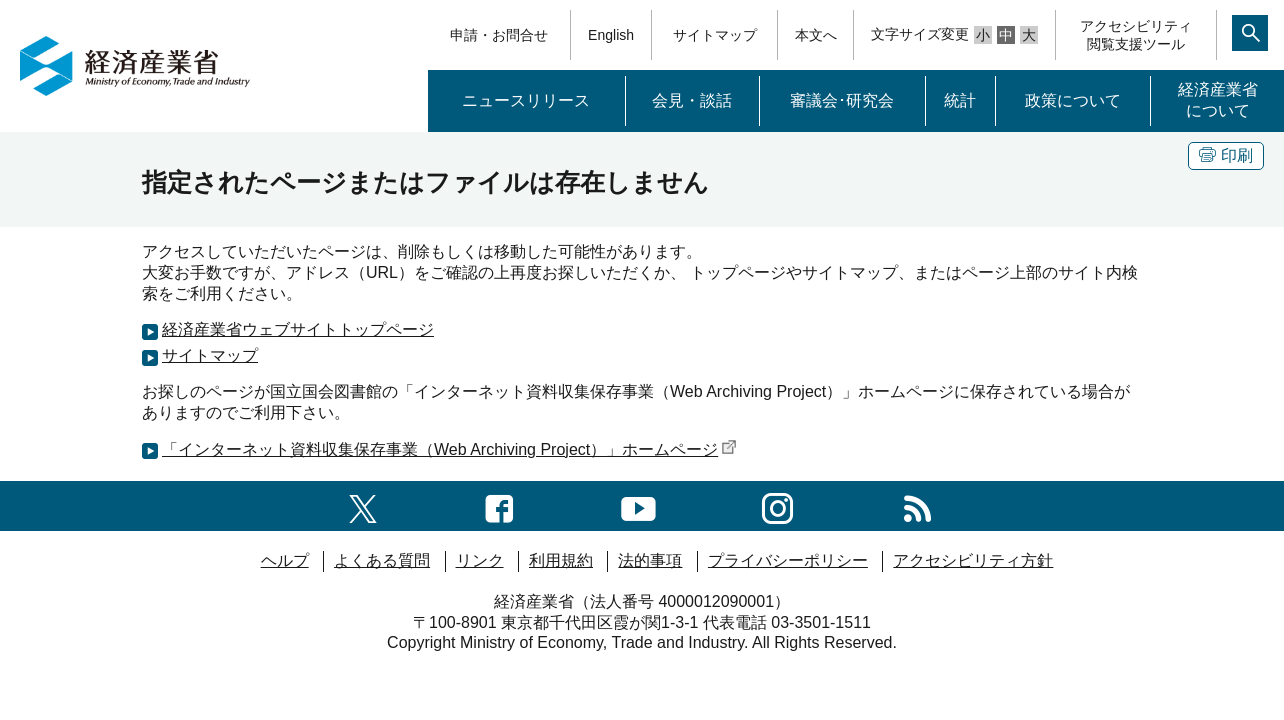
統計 (960, 100)
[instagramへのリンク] (777, 505)
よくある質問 (382, 560)
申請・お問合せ (499, 35)
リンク (480, 560)
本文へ (816, 35)
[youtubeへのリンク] (638, 505)
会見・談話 (692, 100)
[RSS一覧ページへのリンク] (917, 505)
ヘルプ (285, 560)
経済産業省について (1218, 100)
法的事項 (650, 560)
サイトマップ (715, 35)
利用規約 (561, 560)
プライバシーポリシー (788, 560)
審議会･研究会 (842, 100)
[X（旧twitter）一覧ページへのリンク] (363, 505)
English (611, 35)
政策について (1073, 100)
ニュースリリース (526, 100)
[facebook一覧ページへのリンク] (499, 505)
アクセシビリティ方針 (973, 560)
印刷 (1226, 155)
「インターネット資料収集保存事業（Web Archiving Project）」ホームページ (449, 449)
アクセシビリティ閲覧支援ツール (1136, 35)
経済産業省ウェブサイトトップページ (298, 329)
